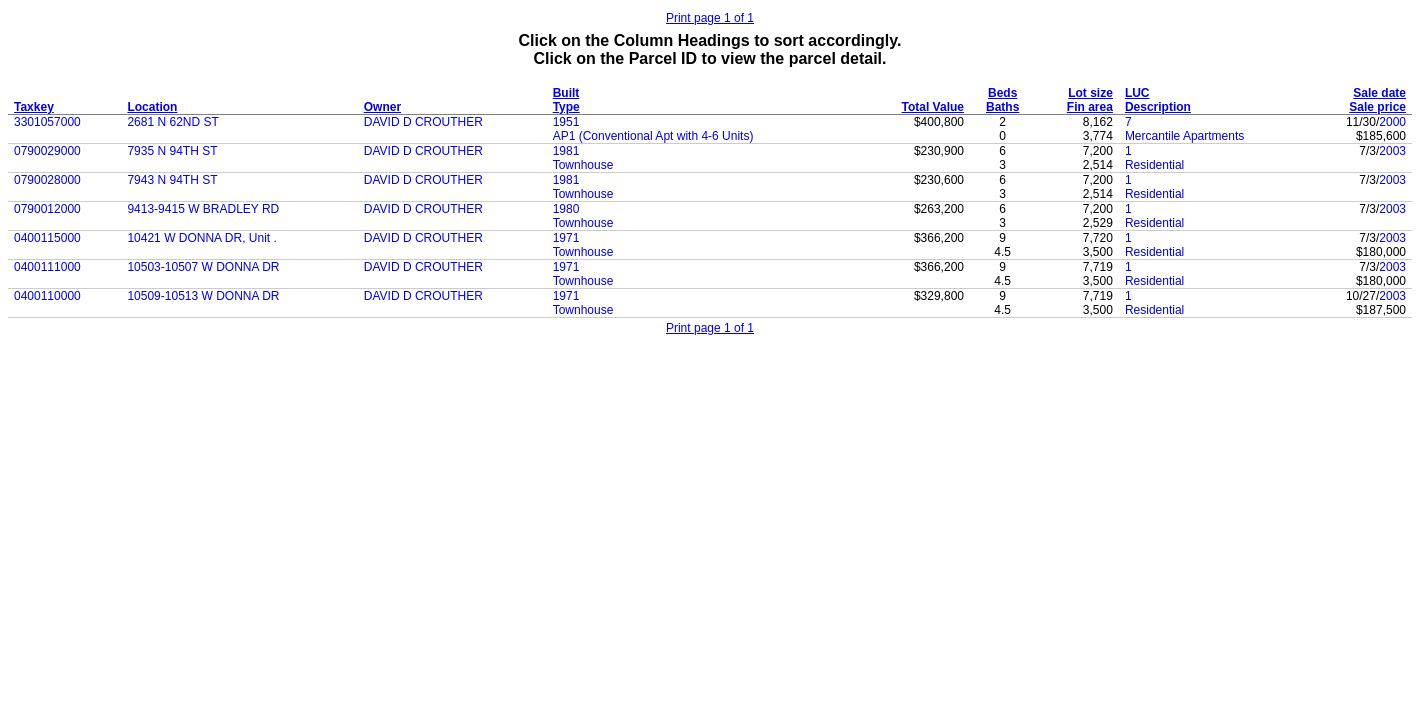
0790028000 (47, 180)
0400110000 (47, 296)
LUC (1137, 93)
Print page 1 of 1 (710, 18)
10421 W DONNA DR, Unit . (201, 238)
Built (566, 93)
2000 (1392, 122)
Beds (1002, 93)
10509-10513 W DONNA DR (203, 296)
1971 (566, 238)
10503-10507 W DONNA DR (203, 267)
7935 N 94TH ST (172, 151)
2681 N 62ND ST (172, 122)
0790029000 (47, 151)
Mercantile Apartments (1184, 136)
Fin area (1090, 107)
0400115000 (47, 238)
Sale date (1379, 93)
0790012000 (47, 209)
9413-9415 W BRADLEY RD (203, 209)
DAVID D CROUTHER (423, 122)
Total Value (933, 107)
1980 (566, 209)
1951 (566, 122)
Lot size (1090, 93)
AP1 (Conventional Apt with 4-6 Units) (653, 136)
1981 (566, 151)
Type (566, 107)
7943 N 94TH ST (172, 180)
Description (1158, 107)
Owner (382, 107)
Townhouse (583, 165)
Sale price (1377, 107)
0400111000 (47, 267)
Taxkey (34, 107)
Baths (1002, 107)
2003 (1392, 151)
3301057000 (47, 122)
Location (152, 107)
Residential (1154, 165)
